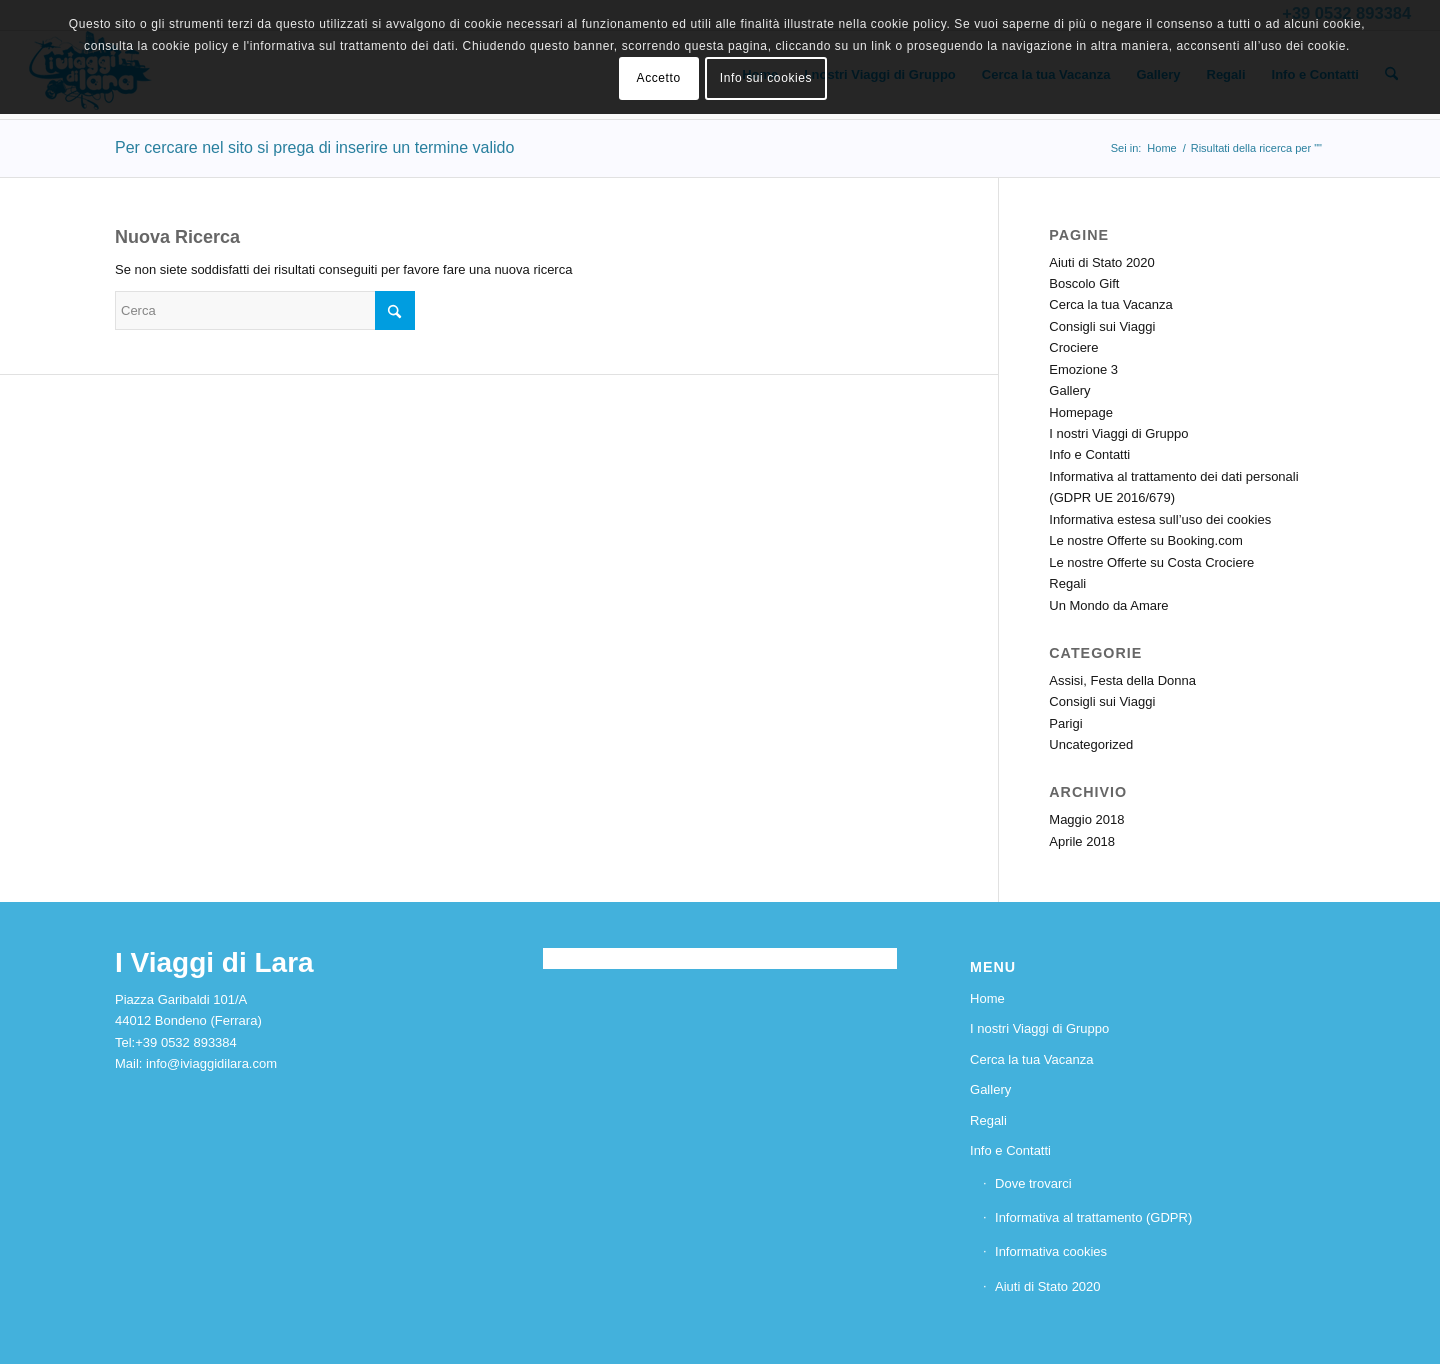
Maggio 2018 (1086, 819)
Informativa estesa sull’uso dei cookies (1160, 519)
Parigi (1065, 723)
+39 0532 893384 (186, 1042)
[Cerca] (265, 310)
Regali (1067, 583)
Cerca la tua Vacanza (1110, 304)
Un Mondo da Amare (1108, 605)
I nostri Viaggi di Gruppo (1118, 433)
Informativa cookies (1051, 1251)
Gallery (1069, 390)
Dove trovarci (1033, 1183)
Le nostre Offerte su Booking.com (1145, 540)
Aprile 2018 (1082, 841)
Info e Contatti (1089, 454)
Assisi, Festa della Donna (1122, 680)
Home (987, 998)
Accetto (659, 78)
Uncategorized (1091, 744)
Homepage (1081, 412)
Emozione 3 (1083, 369)
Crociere (1073, 347)
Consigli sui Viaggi (1102, 326)
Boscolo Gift (1084, 283)
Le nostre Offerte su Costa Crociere (1151, 562)
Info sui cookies (766, 78)
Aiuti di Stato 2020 (1102, 262)
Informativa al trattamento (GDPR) (1093, 1217)
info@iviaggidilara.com (211, 1063)
